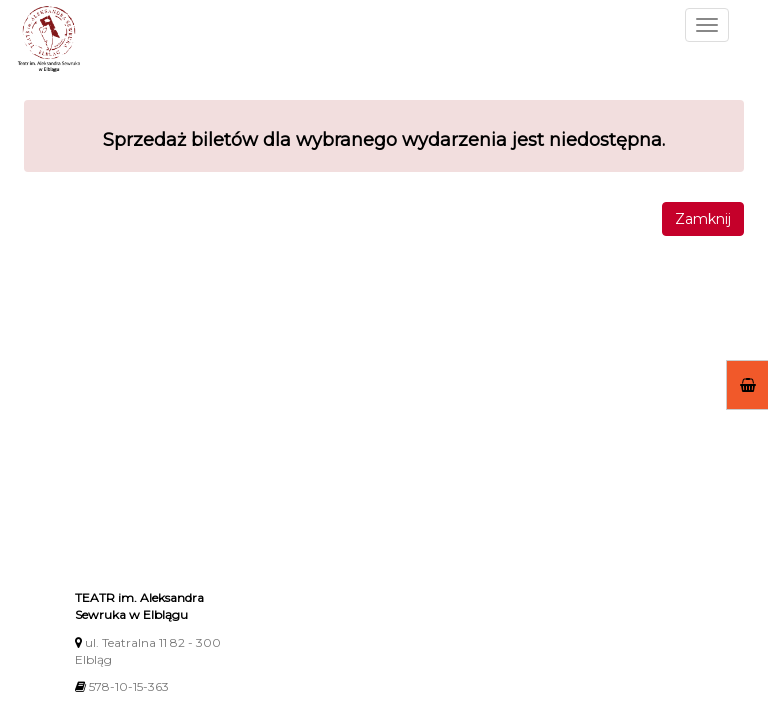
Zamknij (703, 219)
